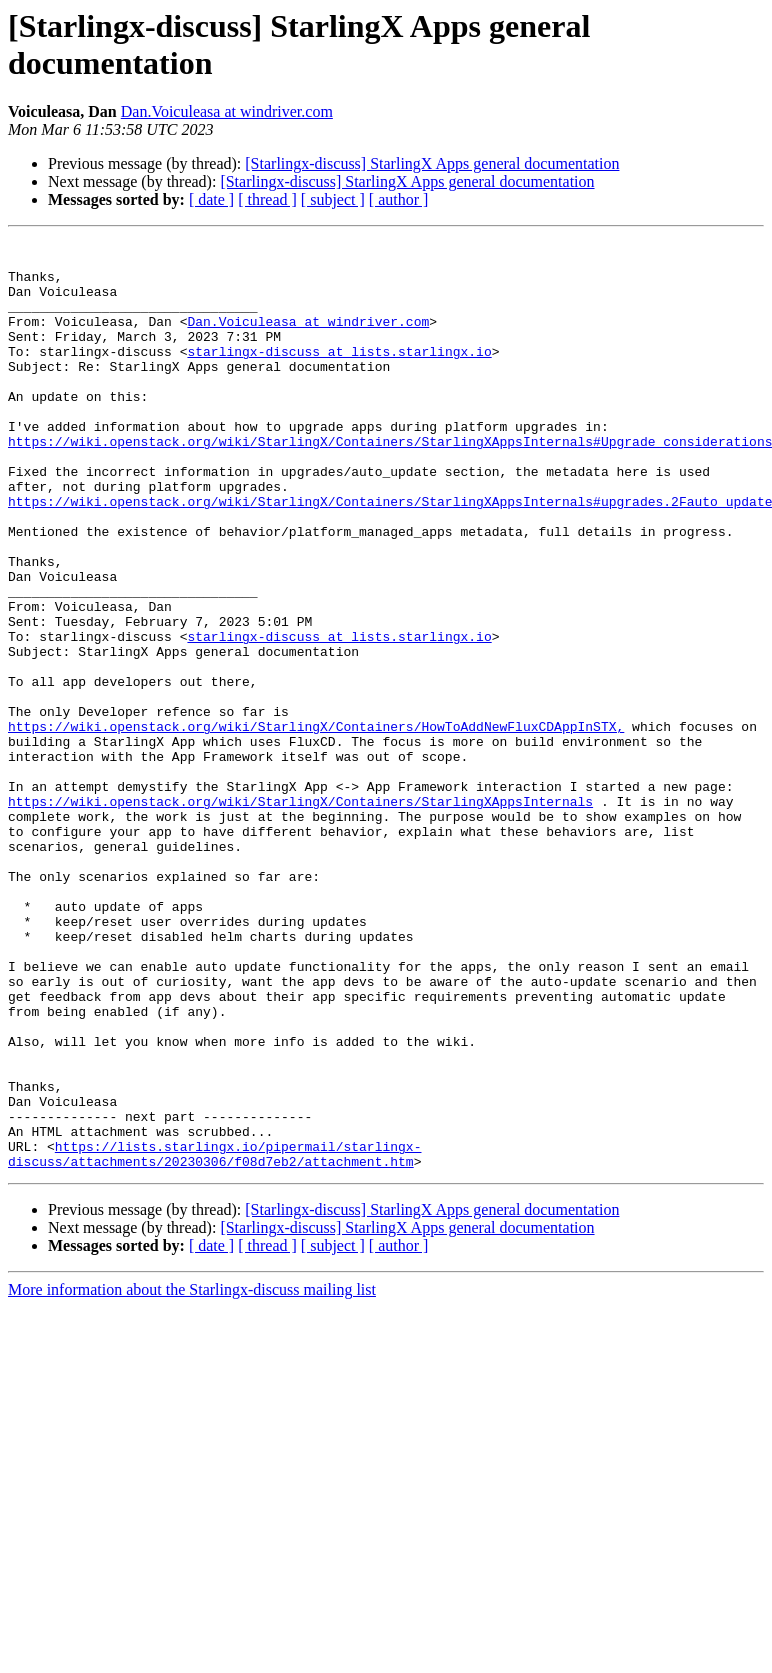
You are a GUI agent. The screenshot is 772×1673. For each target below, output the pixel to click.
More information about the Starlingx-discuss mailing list (192, 1475)
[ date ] (211, 199)
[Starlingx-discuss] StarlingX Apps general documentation (432, 163)
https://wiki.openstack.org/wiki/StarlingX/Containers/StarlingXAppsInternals (300, 915)
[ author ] (399, 199)
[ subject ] (333, 199)
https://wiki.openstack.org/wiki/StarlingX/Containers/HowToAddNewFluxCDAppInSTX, (316, 825)
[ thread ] (267, 199)
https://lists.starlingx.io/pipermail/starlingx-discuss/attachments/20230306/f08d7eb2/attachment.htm (214, 1338)
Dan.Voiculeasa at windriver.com (227, 111)
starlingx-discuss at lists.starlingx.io (339, 375)
